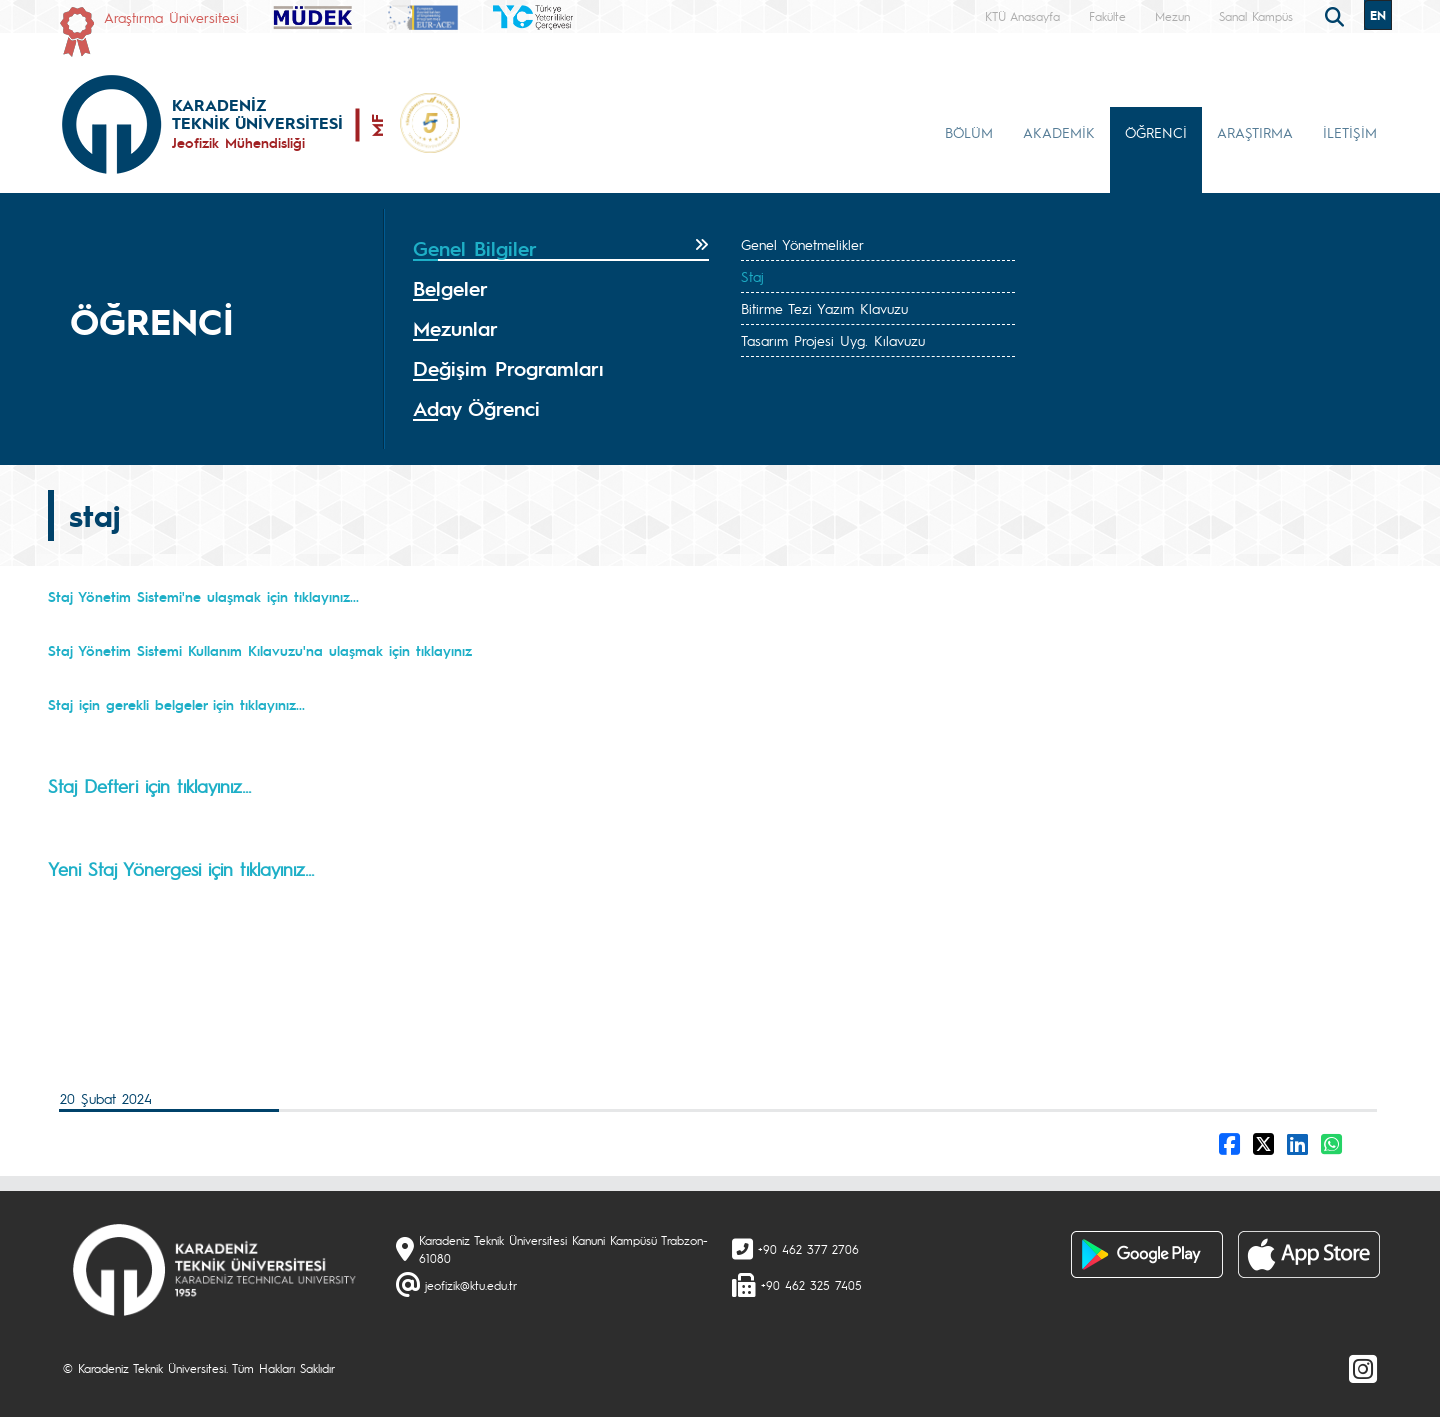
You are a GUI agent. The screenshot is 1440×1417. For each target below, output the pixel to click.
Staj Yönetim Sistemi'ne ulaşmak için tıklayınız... (203, 596)
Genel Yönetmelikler (802, 244)
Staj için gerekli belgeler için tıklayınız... (176, 704)
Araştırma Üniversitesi (171, 17)
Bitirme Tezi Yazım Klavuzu (824, 308)
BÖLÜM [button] (969, 132)
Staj (752, 276)
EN (1378, 15)
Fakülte (1107, 16)
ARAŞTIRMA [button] (1255, 132)
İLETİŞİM (1350, 132)
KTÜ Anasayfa (1022, 16)
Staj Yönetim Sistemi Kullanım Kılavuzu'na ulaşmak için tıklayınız (260, 650)
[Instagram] (1363, 1368)
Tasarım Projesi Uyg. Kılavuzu (833, 340)
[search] (1337, 15)
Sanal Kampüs (1256, 16)
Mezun (1172, 16)
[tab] (561, 249)
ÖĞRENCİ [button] (1156, 132)
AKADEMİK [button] (1059, 132)
